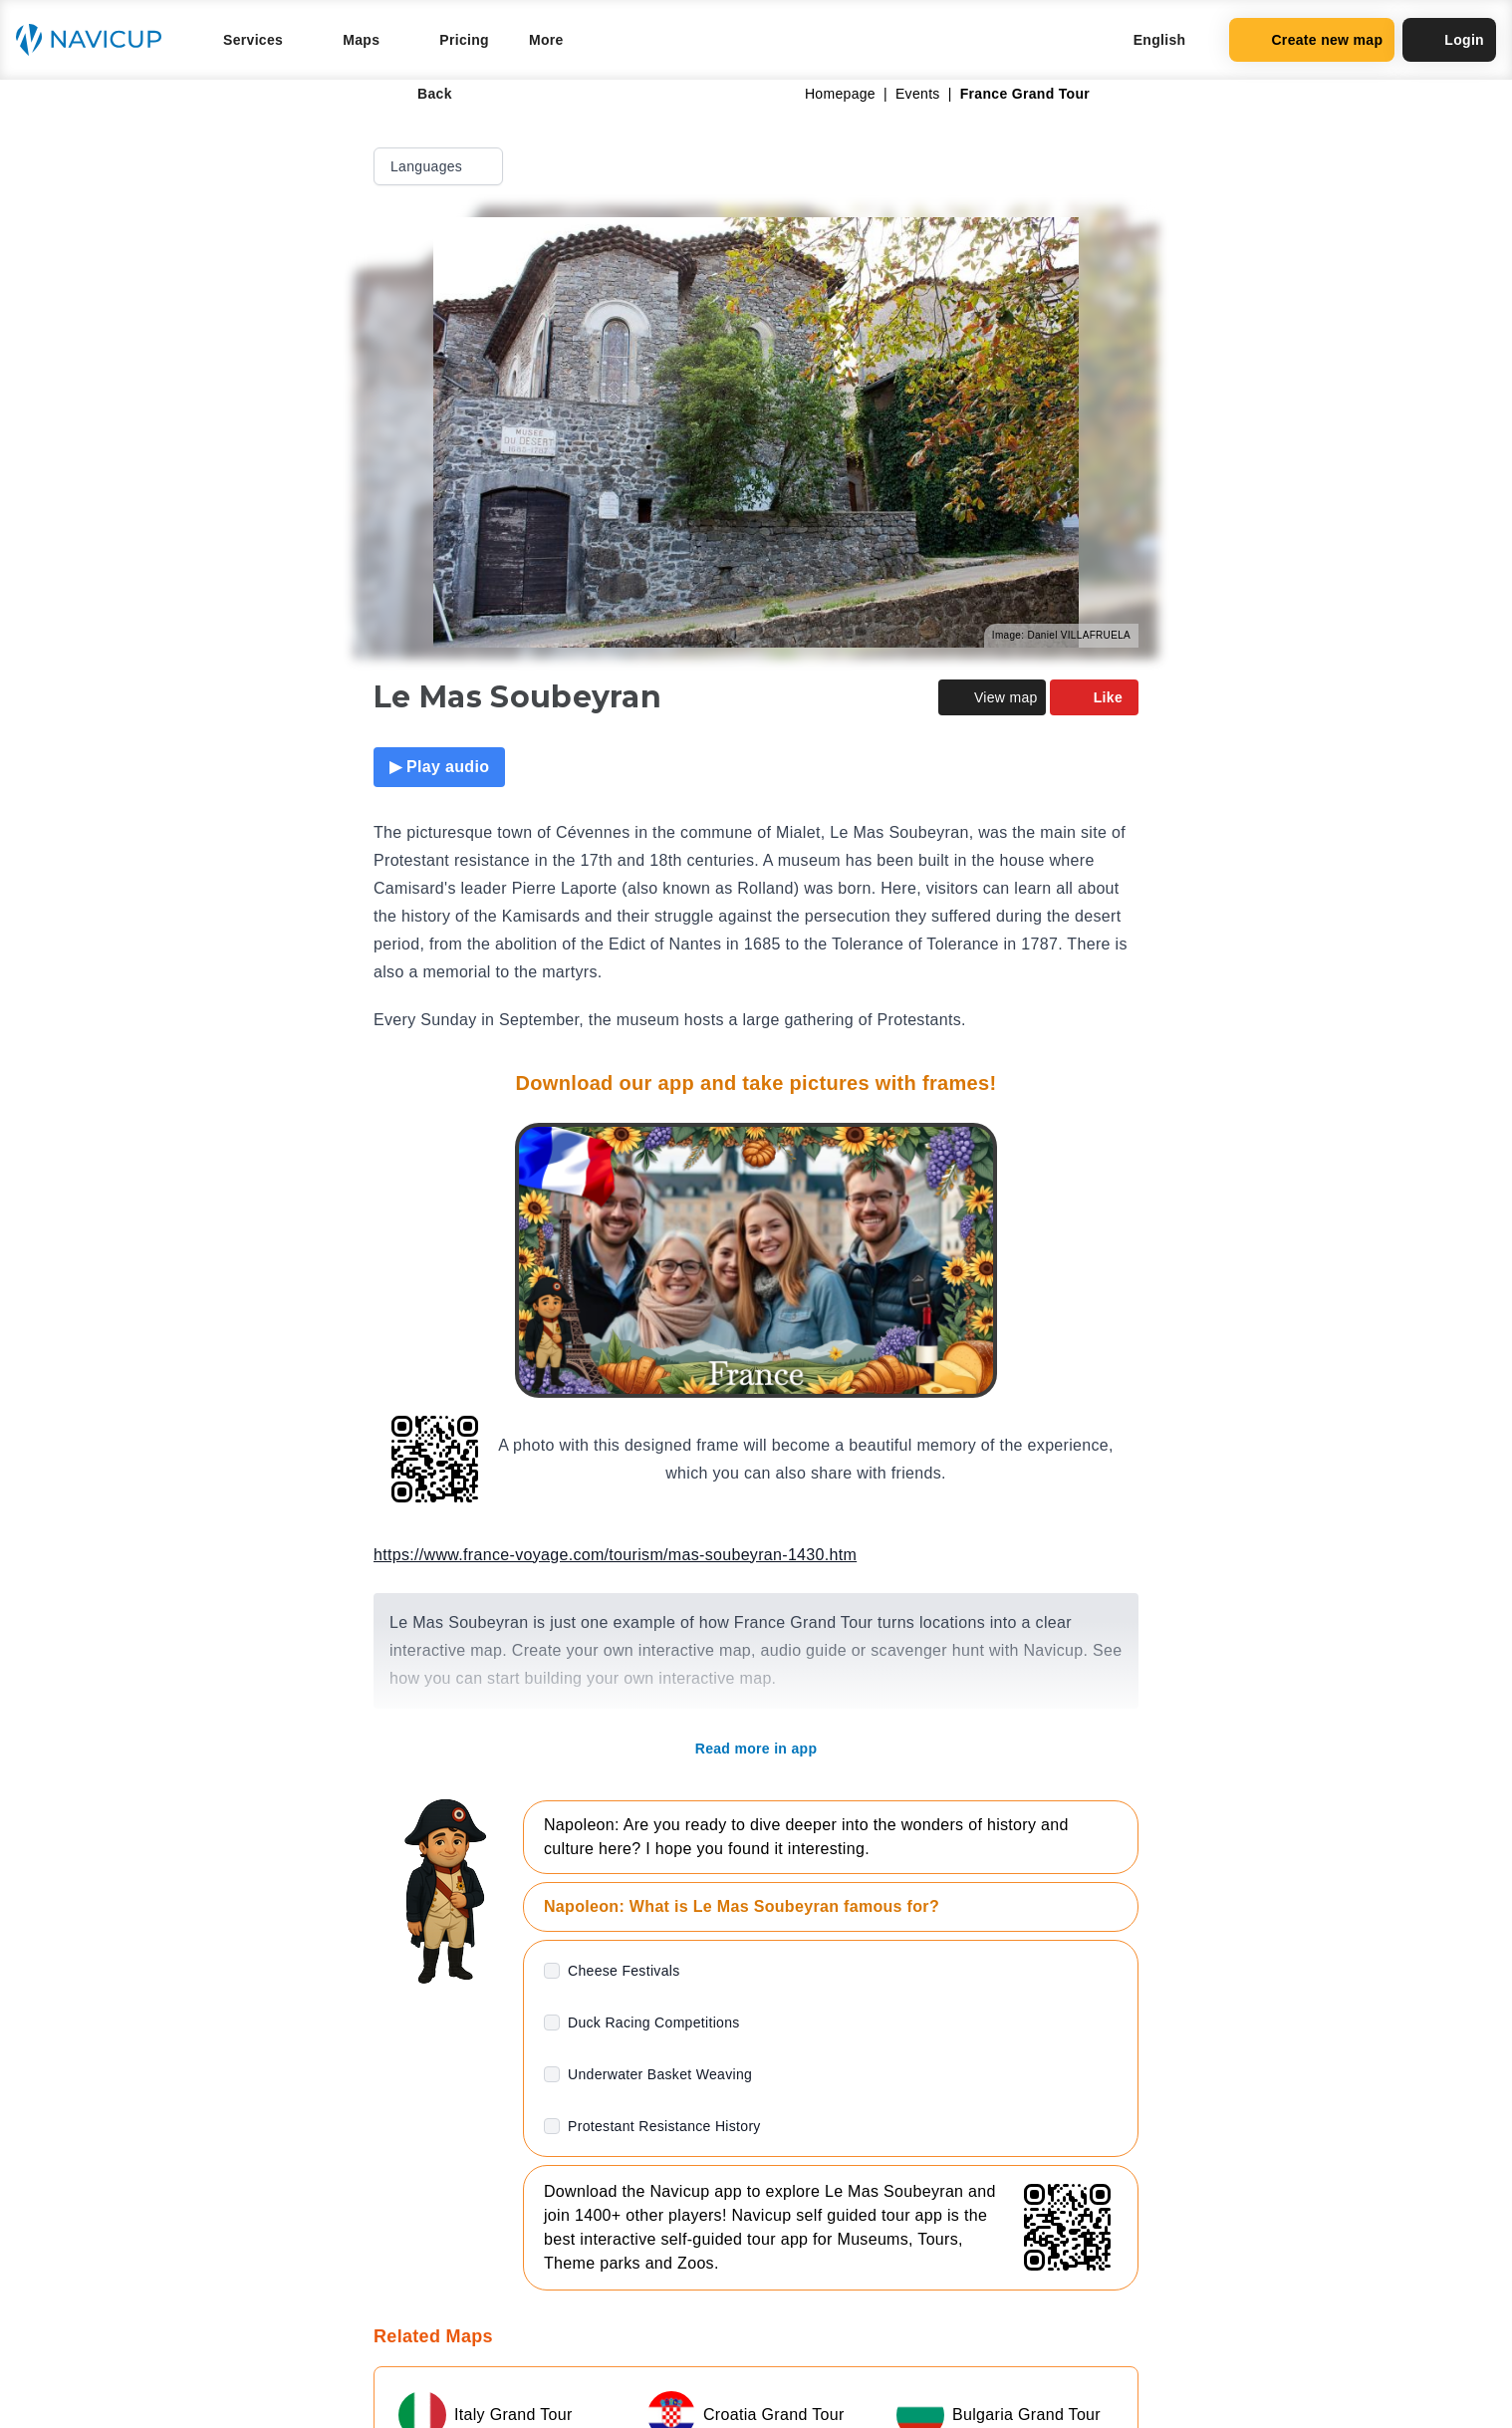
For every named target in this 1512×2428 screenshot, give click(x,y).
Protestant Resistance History (664, 2126)
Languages (440, 166)
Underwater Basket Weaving (660, 2074)
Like (1094, 697)
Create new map (1312, 40)
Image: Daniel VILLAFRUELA (1061, 635)
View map (992, 697)
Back (420, 94)
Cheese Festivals (624, 1971)
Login (1449, 40)
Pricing (464, 40)
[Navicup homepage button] (95, 40)
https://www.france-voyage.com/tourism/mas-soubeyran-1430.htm (615, 1554)
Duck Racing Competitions (654, 2022)
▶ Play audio (439, 766)
